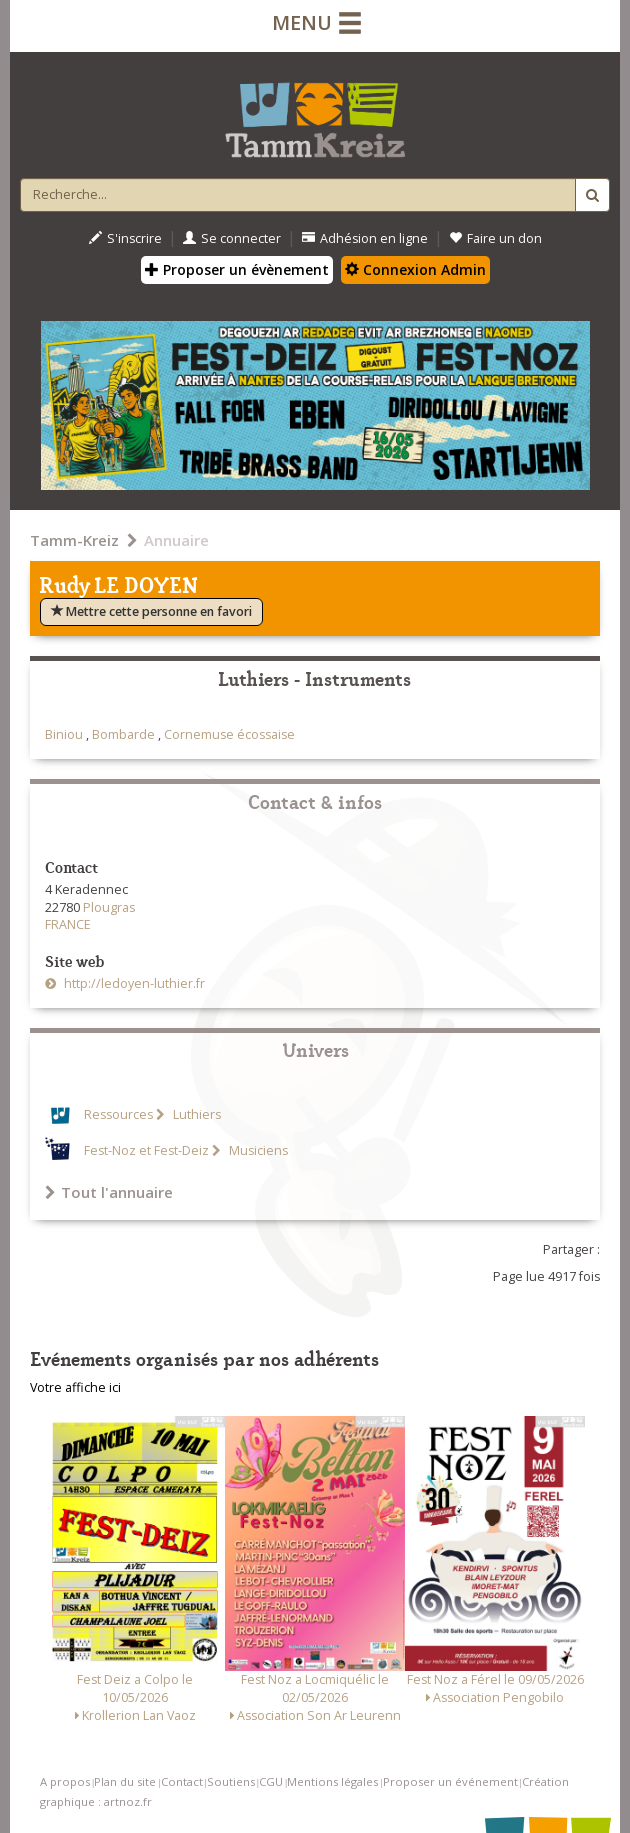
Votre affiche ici (75, 1387)
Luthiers (195, 1114)
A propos (65, 1781)
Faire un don (495, 238)
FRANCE (68, 924)
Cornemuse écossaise (229, 734)
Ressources (118, 1114)
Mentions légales (332, 1781)
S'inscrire (125, 238)
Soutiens (231, 1781)
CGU (271, 1781)
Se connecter (232, 238)
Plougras (109, 907)
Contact (182, 1781)
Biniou (64, 734)
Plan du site (125, 1781)
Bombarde (123, 734)
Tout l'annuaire (109, 1192)
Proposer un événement (450, 1781)
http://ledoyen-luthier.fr (133, 983)
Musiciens (257, 1150)
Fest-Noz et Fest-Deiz (146, 1150)
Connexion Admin (415, 269)
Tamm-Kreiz (74, 540)
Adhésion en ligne (365, 238)
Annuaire (176, 540)
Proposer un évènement (237, 269)
